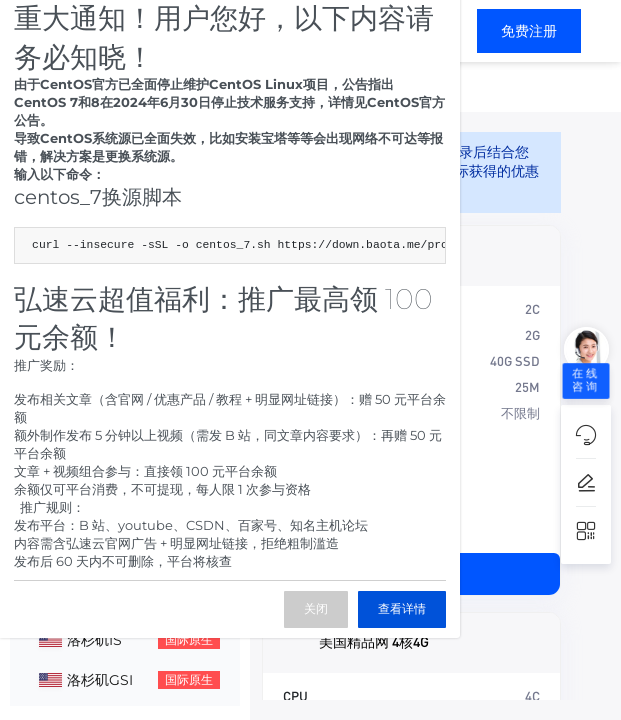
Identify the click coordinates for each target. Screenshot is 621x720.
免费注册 (529, 31)
